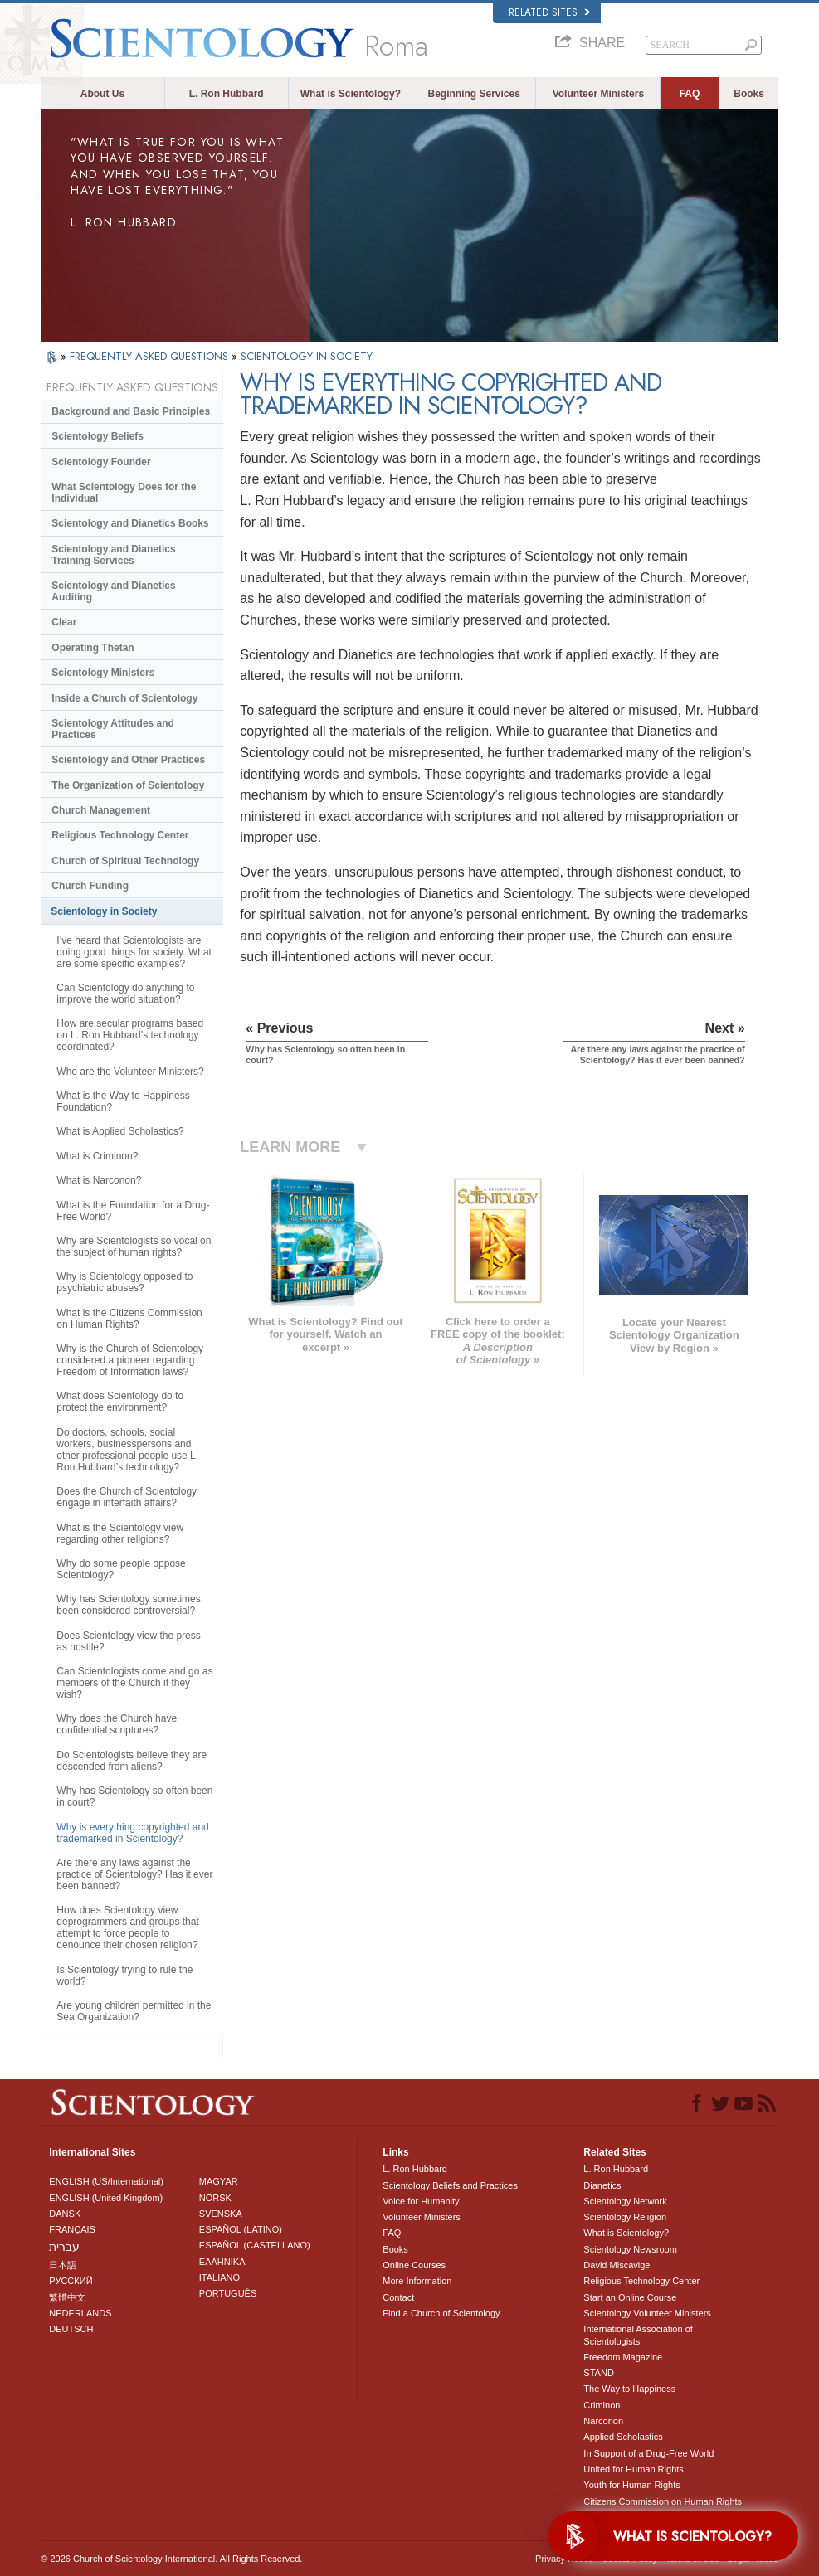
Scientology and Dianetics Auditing (113, 591)
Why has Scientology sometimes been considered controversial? (128, 1604)
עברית (64, 2246)
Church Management (100, 810)
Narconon (603, 2421)
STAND (598, 2373)
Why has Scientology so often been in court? (134, 1796)
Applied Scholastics (622, 2437)
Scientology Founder (100, 462)
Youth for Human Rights (631, 2485)
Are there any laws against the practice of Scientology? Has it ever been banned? (134, 1874)
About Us (102, 94)
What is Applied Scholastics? (119, 1131)
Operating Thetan (92, 648)
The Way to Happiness (629, 2389)
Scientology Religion (624, 2217)
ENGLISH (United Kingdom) (106, 2198)
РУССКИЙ (70, 2281)
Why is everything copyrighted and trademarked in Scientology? (132, 1833)
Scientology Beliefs (97, 436)
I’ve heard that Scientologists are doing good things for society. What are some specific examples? (134, 952)
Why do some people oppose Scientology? (120, 1569)
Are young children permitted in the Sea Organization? (133, 2011)
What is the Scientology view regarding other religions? (119, 1533)
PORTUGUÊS (227, 2293)
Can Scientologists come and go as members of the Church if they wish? (134, 1682)
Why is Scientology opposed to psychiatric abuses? (124, 1282)
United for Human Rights (633, 2469)
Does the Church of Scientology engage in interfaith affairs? (126, 1497)
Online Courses (414, 2265)
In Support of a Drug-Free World (648, 2453)
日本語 (62, 2265)
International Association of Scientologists (637, 2334)
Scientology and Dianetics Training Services (113, 554)
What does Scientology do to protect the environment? (119, 1401)
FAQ (690, 94)
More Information (417, 2281)
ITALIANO (219, 2277)
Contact (398, 2297)
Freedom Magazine (622, 2357)
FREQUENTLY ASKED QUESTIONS (151, 356)
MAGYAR (218, 2181)
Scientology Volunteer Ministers (646, 2313)
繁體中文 (67, 2297)
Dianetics (602, 2185)
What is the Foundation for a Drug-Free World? (132, 1210)
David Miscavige (616, 2265)
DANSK (64, 2214)
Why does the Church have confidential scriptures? (116, 1724)
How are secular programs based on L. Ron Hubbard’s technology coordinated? (129, 1035)
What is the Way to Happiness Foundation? (122, 1101)
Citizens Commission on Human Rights (662, 2501)
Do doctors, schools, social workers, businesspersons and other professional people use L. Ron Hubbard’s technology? (127, 1450)
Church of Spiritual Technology (125, 861)
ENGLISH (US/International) (106, 2181)
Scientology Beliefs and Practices (450, 2185)
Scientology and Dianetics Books (129, 523)
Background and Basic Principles (130, 411)
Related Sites (549, 12)
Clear (63, 622)
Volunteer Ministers (598, 94)
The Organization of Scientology (127, 785)
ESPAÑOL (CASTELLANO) (254, 2245)
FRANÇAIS (72, 2229)
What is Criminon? (97, 1156)
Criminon (601, 2405)
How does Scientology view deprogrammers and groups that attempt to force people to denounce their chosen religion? (127, 1927)
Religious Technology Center (119, 835)
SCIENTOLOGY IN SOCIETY (307, 356)
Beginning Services (473, 94)
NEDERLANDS (80, 2313)
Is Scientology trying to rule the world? (124, 1975)
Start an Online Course (629, 2297)
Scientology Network (624, 2201)
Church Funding (90, 886)
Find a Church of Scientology (441, 2313)
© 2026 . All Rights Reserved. (171, 2559)
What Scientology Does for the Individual (123, 492)
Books (749, 94)
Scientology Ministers (102, 672)
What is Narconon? (98, 1180)
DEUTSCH (71, 2329)
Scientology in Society (104, 911)
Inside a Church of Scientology (124, 698)
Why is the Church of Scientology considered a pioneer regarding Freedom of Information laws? (129, 1360)
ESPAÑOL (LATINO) (240, 2229)
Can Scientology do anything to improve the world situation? (125, 993)
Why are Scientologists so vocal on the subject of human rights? (133, 1246)
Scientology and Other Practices (128, 760)
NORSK (215, 2198)
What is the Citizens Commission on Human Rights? (129, 1318)
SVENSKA (220, 2214)
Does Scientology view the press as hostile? (128, 1641)
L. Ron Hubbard (226, 94)
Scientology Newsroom (630, 2249)
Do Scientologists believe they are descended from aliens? (131, 1760)
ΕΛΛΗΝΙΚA (222, 2262)
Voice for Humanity (421, 2201)
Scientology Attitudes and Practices (112, 729)
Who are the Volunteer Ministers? (129, 1071)
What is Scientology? (350, 94)
